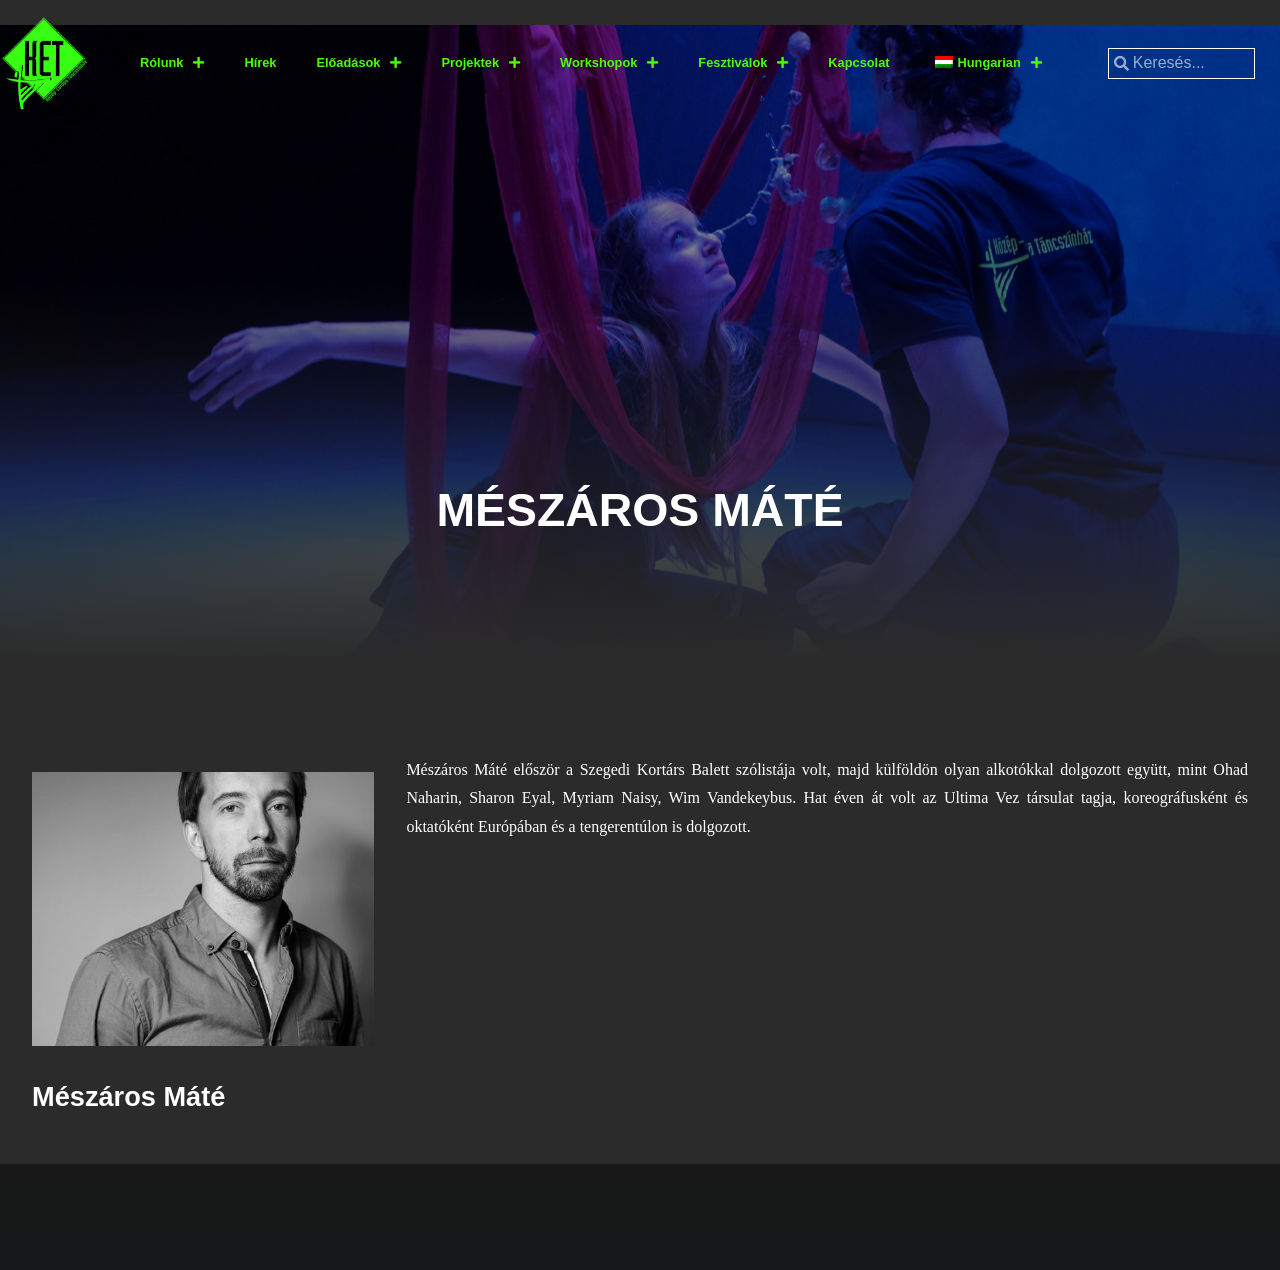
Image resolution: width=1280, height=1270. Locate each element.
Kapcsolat (858, 62)
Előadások (358, 63)
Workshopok (609, 63)
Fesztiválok (743, 63)
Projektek (480, 63)
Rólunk (172, 63)
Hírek (260, 62)
